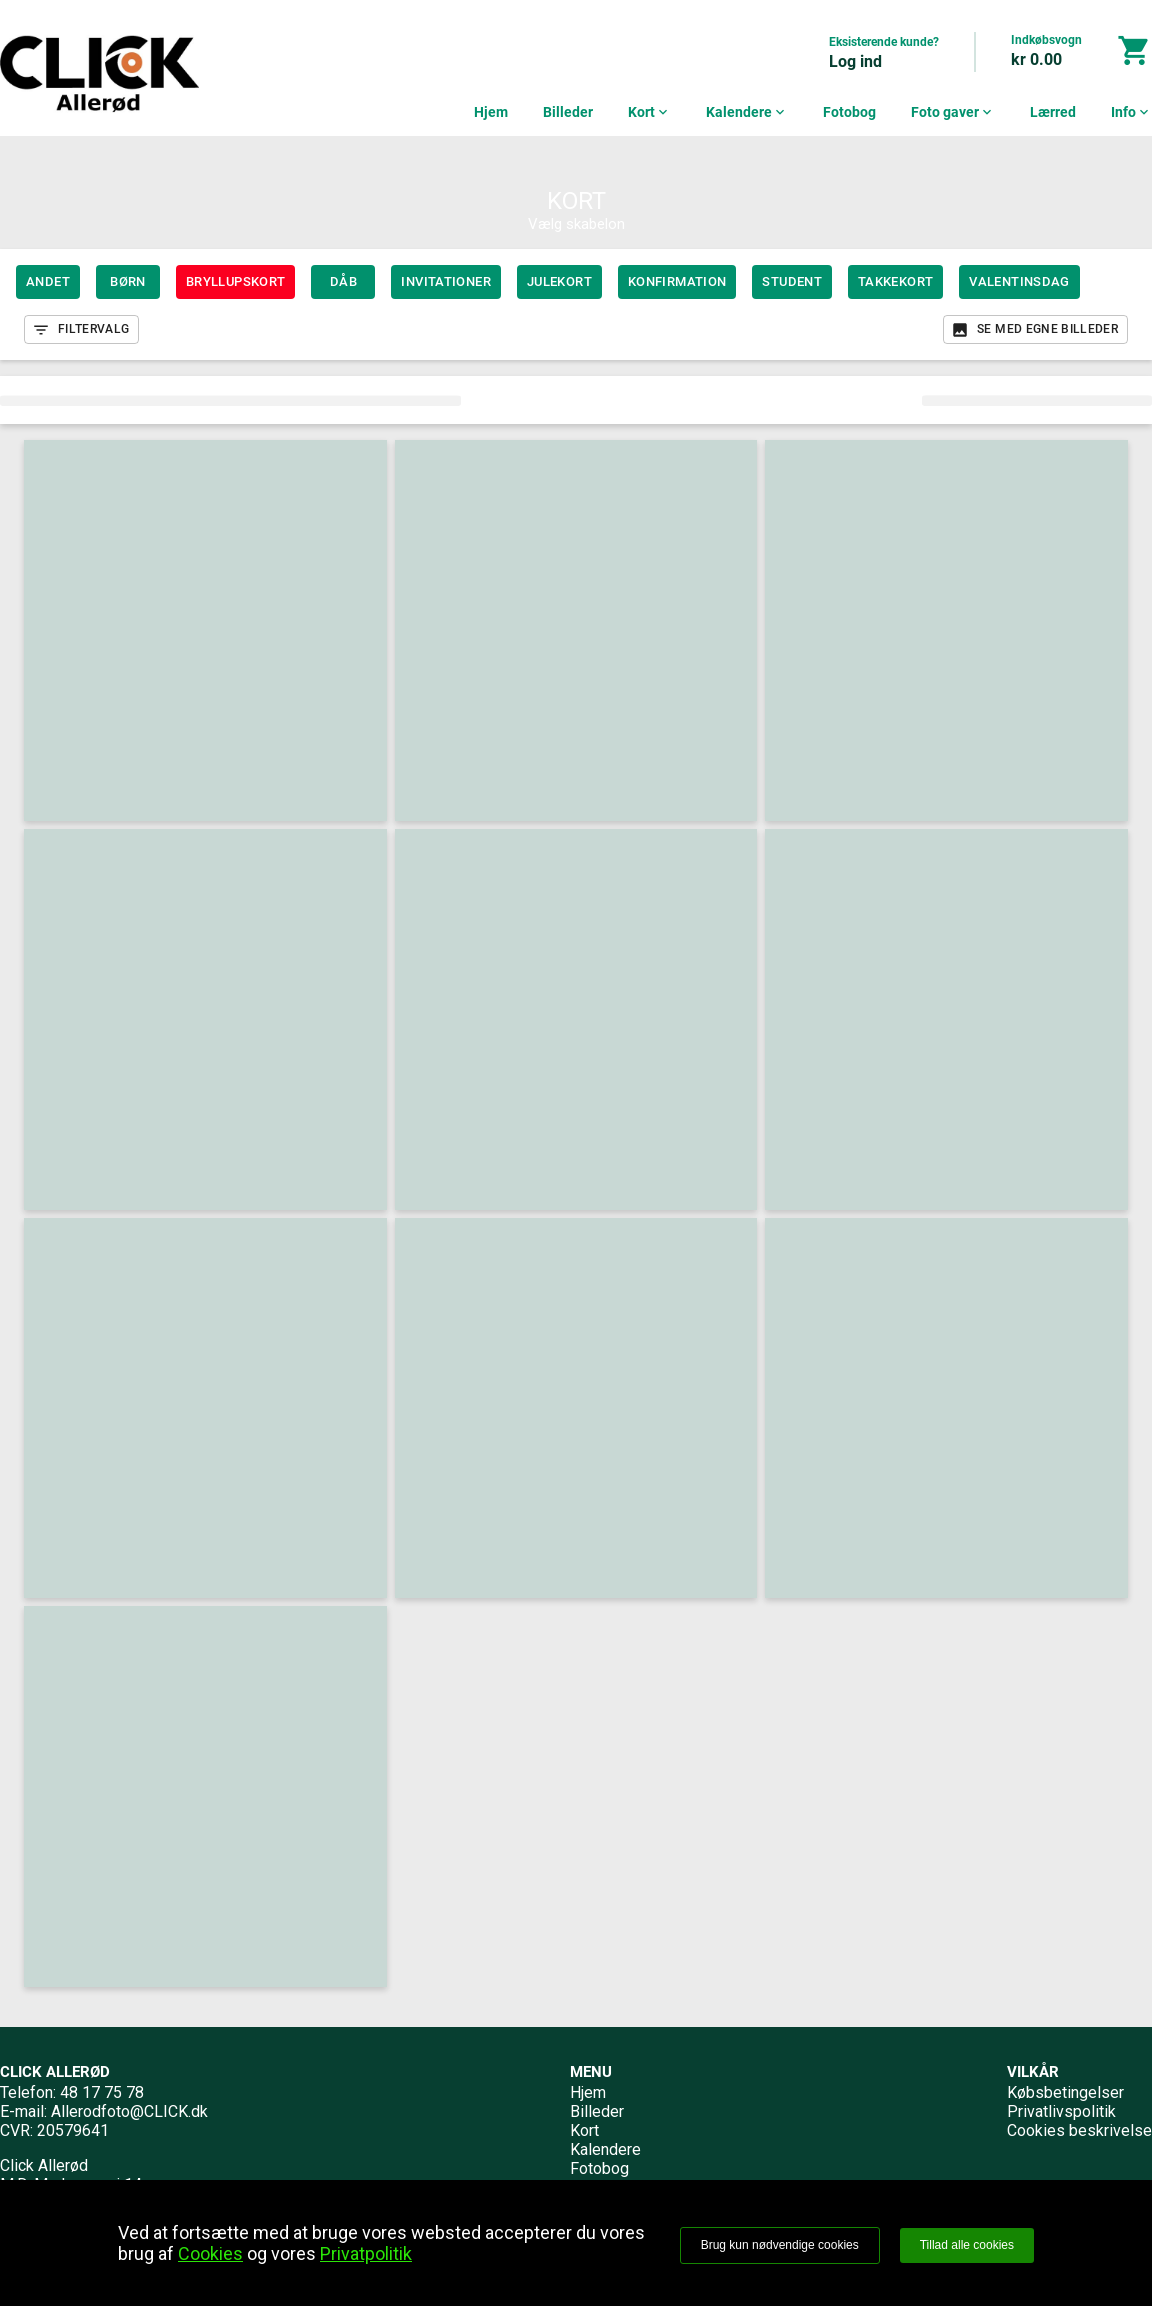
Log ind (855, 61)
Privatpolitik (366, 2253)
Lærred (1053, 112)
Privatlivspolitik (1061, 2111)
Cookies (210, 2253)
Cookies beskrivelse (1079, 2130)
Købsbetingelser (1065, 2092)
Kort (649, 112)
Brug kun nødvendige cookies (780, 2245)
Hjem (491, 112)
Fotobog (849, 112)
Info (1131, 112)
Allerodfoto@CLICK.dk (129, 2111)
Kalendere (747, 112)
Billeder (568, 112)
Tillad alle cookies (967, 2245)
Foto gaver (953, 112)
